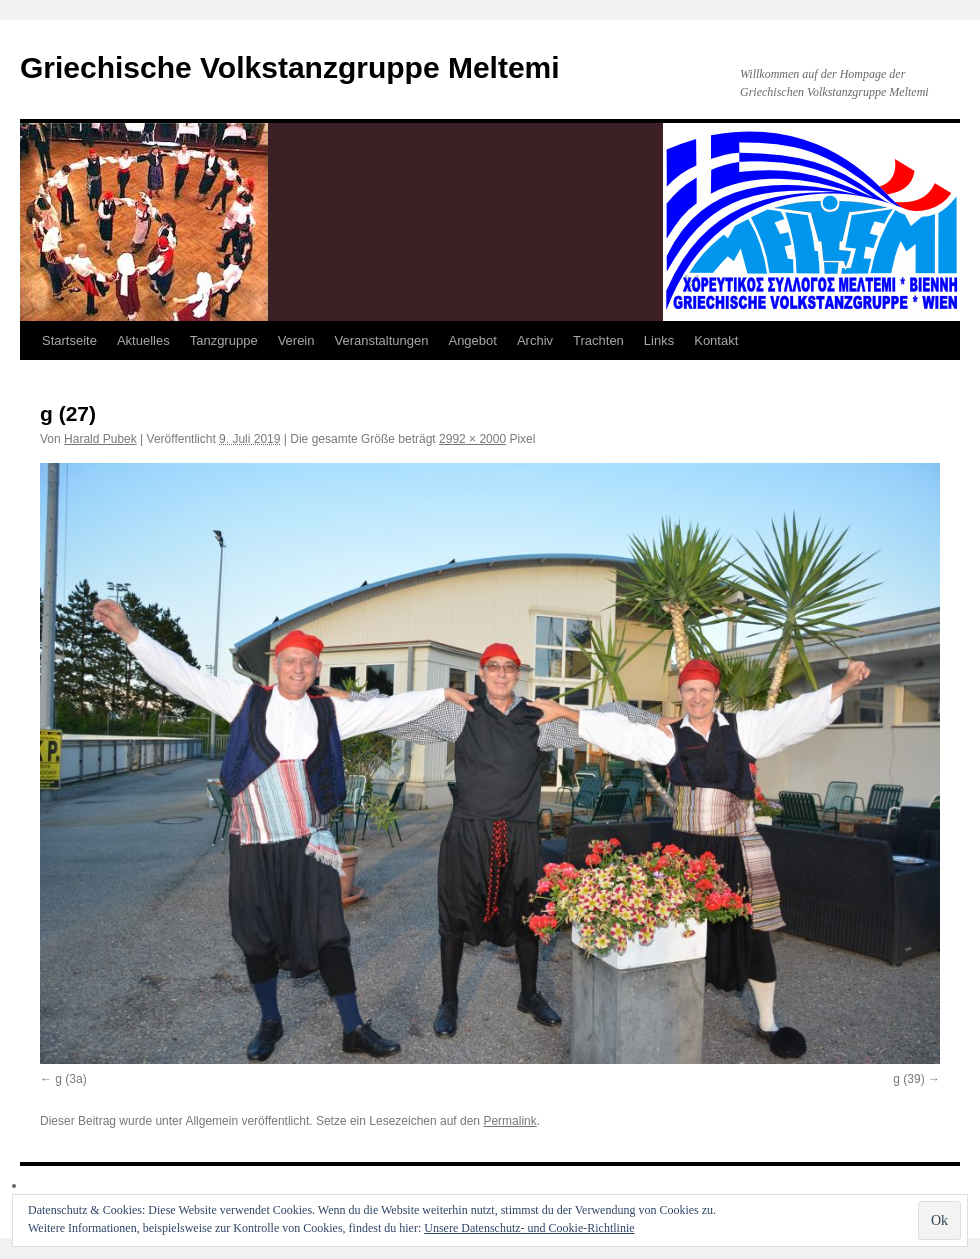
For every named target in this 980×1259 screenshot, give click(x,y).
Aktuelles (143, 340)
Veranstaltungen (382, 340)
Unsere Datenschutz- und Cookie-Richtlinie (529, 1228)
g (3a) (70, 1079)
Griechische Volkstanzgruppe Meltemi (290, 67)
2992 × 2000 (472, 439)
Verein (296, 340)
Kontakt (716, 340)
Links (659, 340)
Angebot (472, 340)
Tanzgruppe (224, 340)
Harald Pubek (100, 439)
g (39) (908, 1079)
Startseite (69, 340)
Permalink (509, 1121)
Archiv (535, 340)
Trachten (598, 340)
